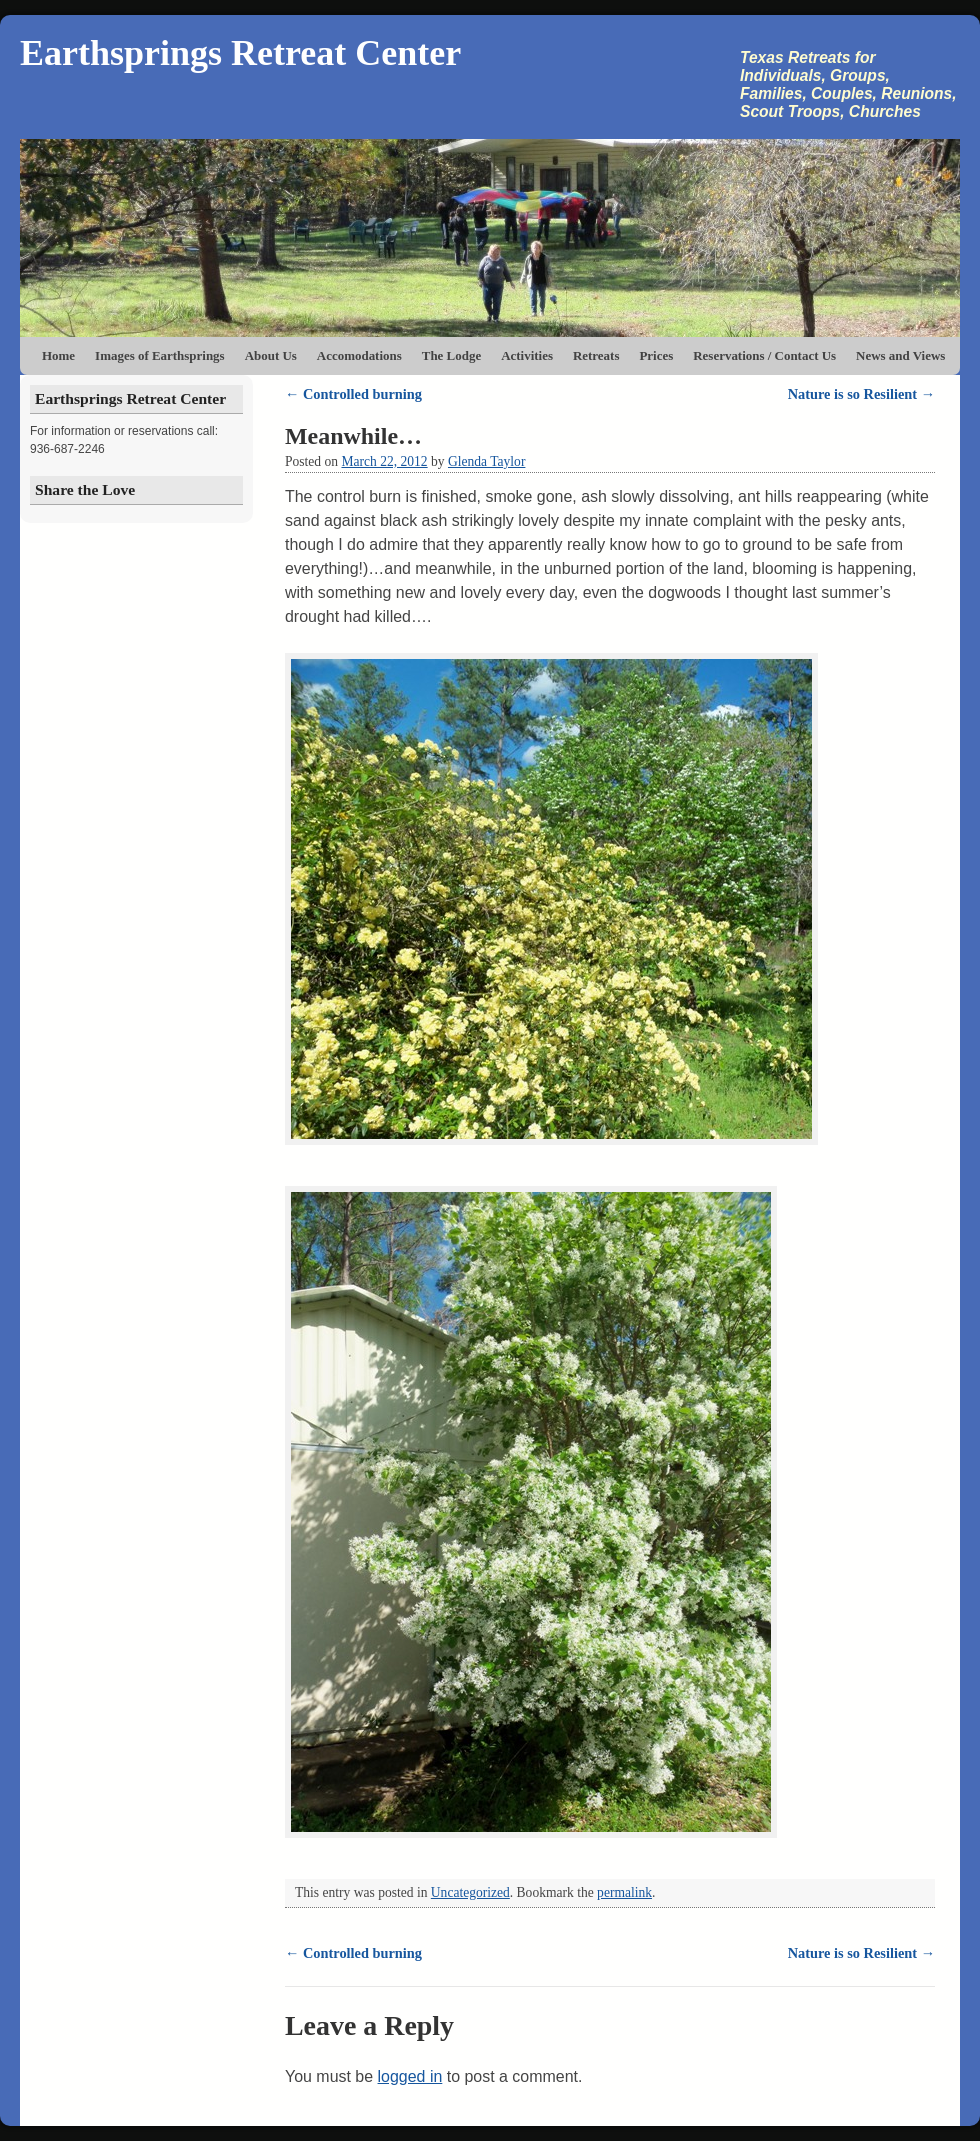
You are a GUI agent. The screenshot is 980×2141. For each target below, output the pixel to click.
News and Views (900, 355)
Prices (656, 355)
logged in (410, 2076)
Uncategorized (470, 1892)
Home (58, 355)
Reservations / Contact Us (764, 355)
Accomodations (359, 355)
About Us (271, 355)
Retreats (596, 355)
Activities (527, 355)
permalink (624, 1892)
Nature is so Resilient (861, 394)
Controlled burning (353, 394)
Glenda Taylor (486, 461)
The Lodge (451, 355)
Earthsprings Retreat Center (240, 53)
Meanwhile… (353, 436)
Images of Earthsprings (160, 355)
